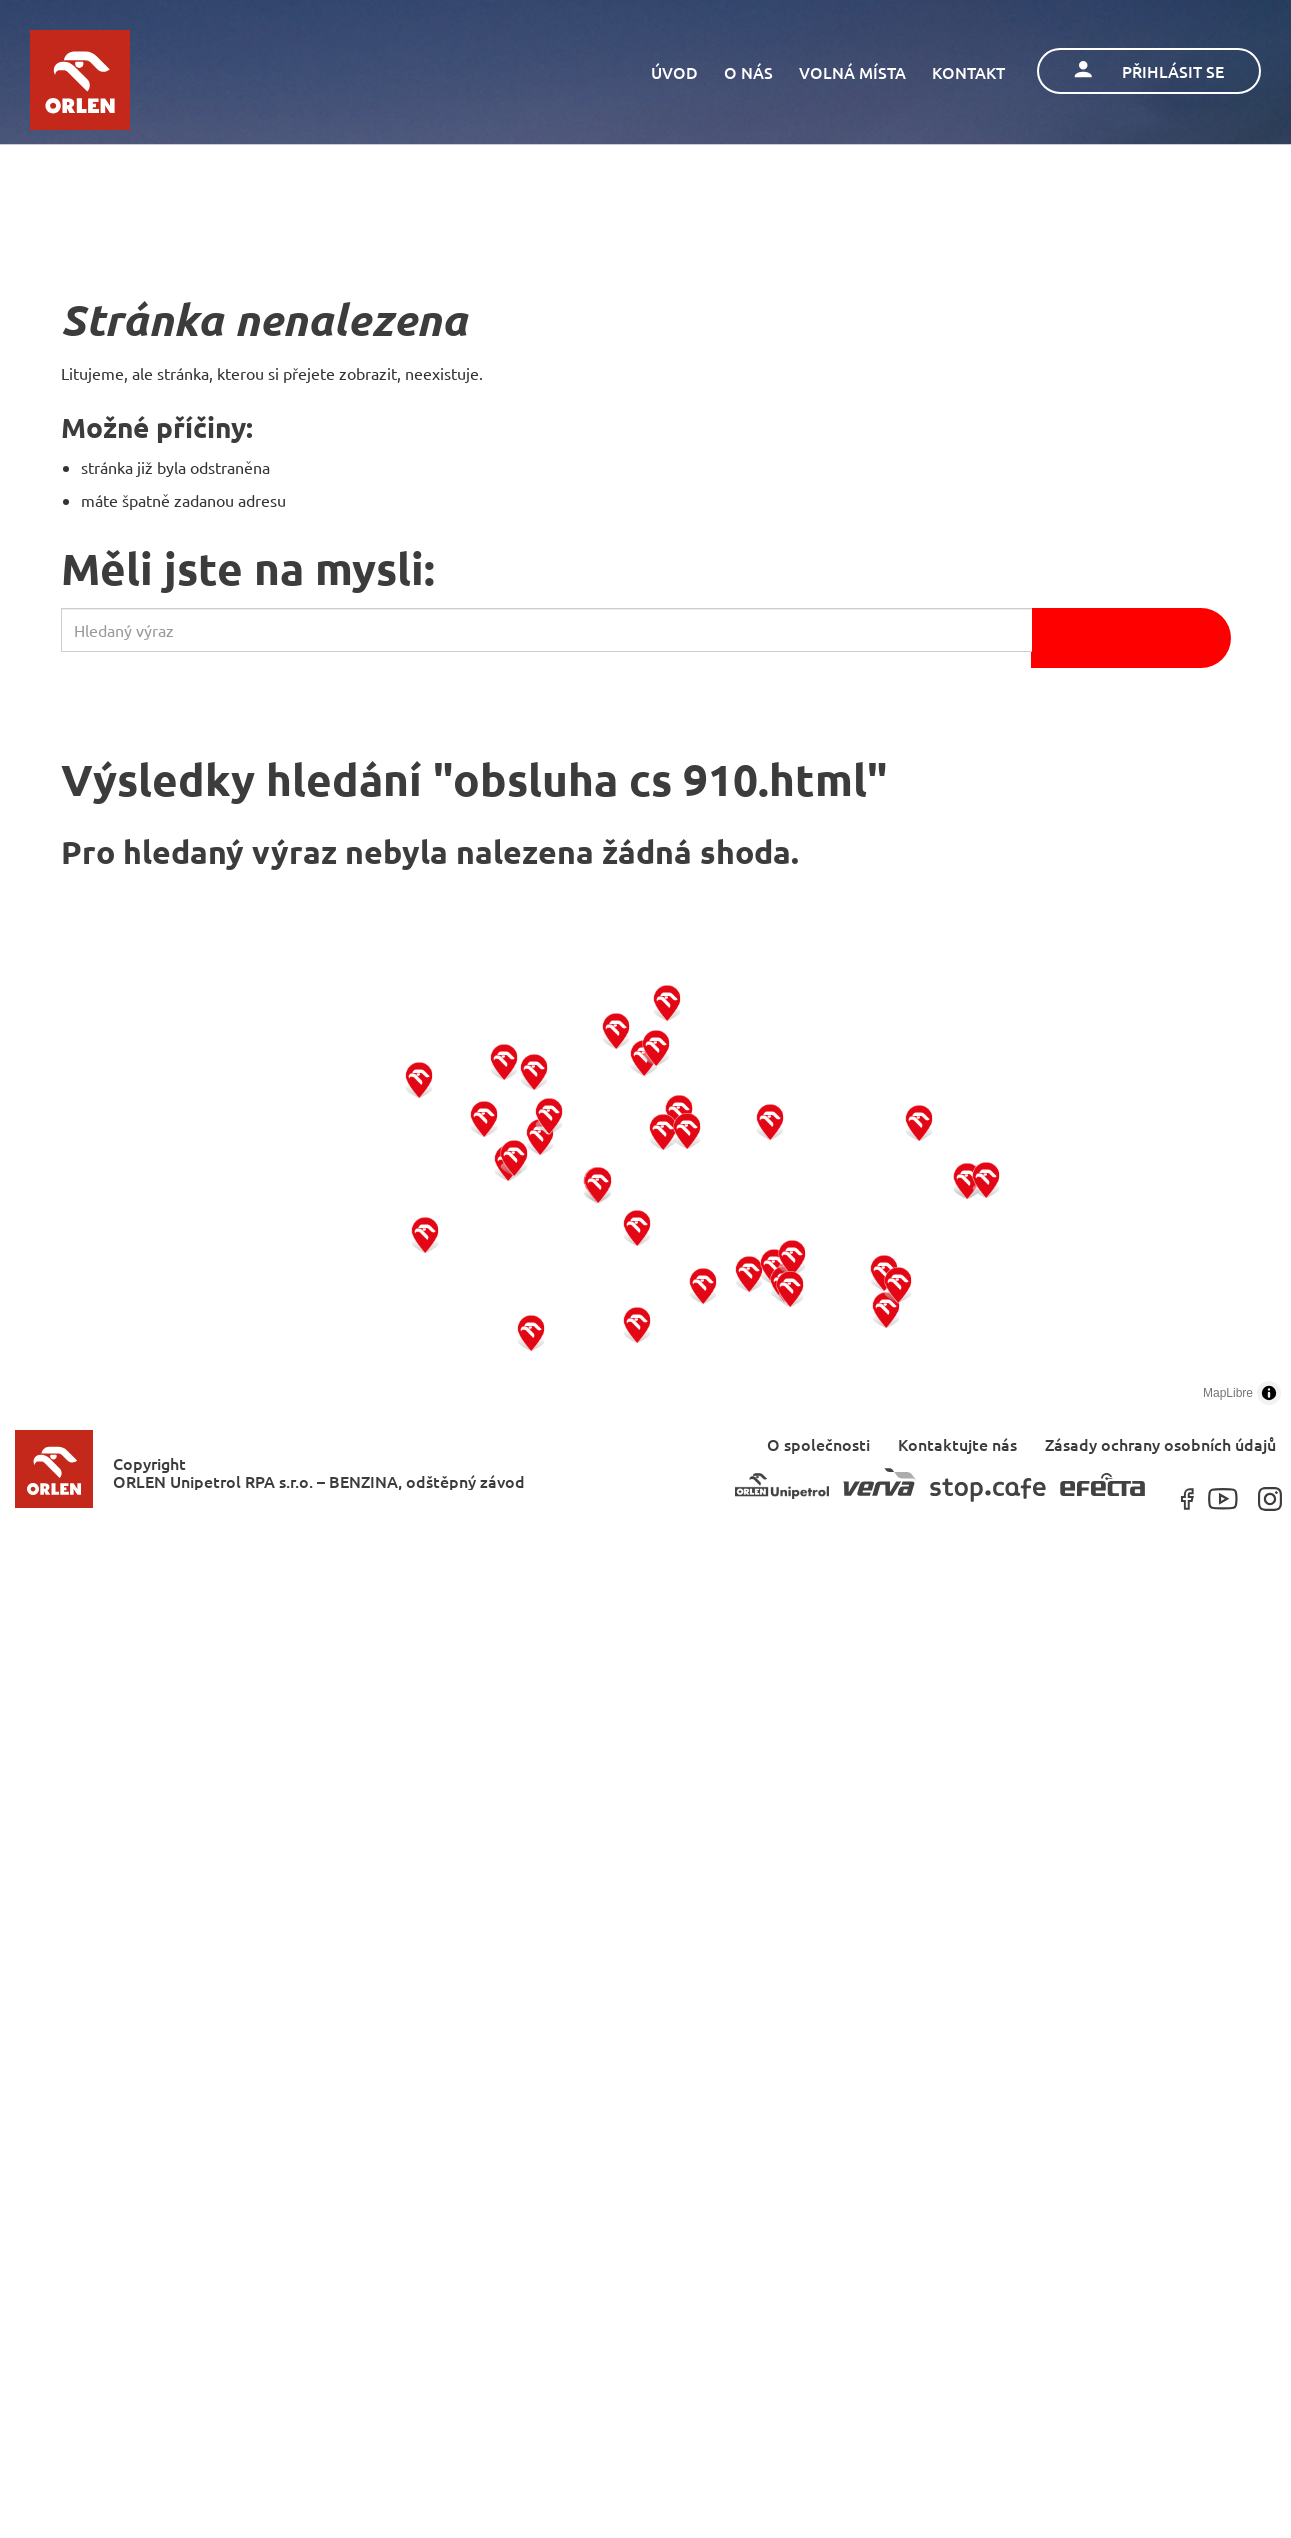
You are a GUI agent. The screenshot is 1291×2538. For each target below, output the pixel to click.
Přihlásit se (1149, 71)
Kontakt (968, 72)
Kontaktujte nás (957, 1443)
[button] (425, 1233)
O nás (748, 72)
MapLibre (1228, 1393)
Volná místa (852, 72)
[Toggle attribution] (1269, 1393)
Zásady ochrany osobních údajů (1160, 1443)
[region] (645, 1180)
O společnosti (818, 1443)
